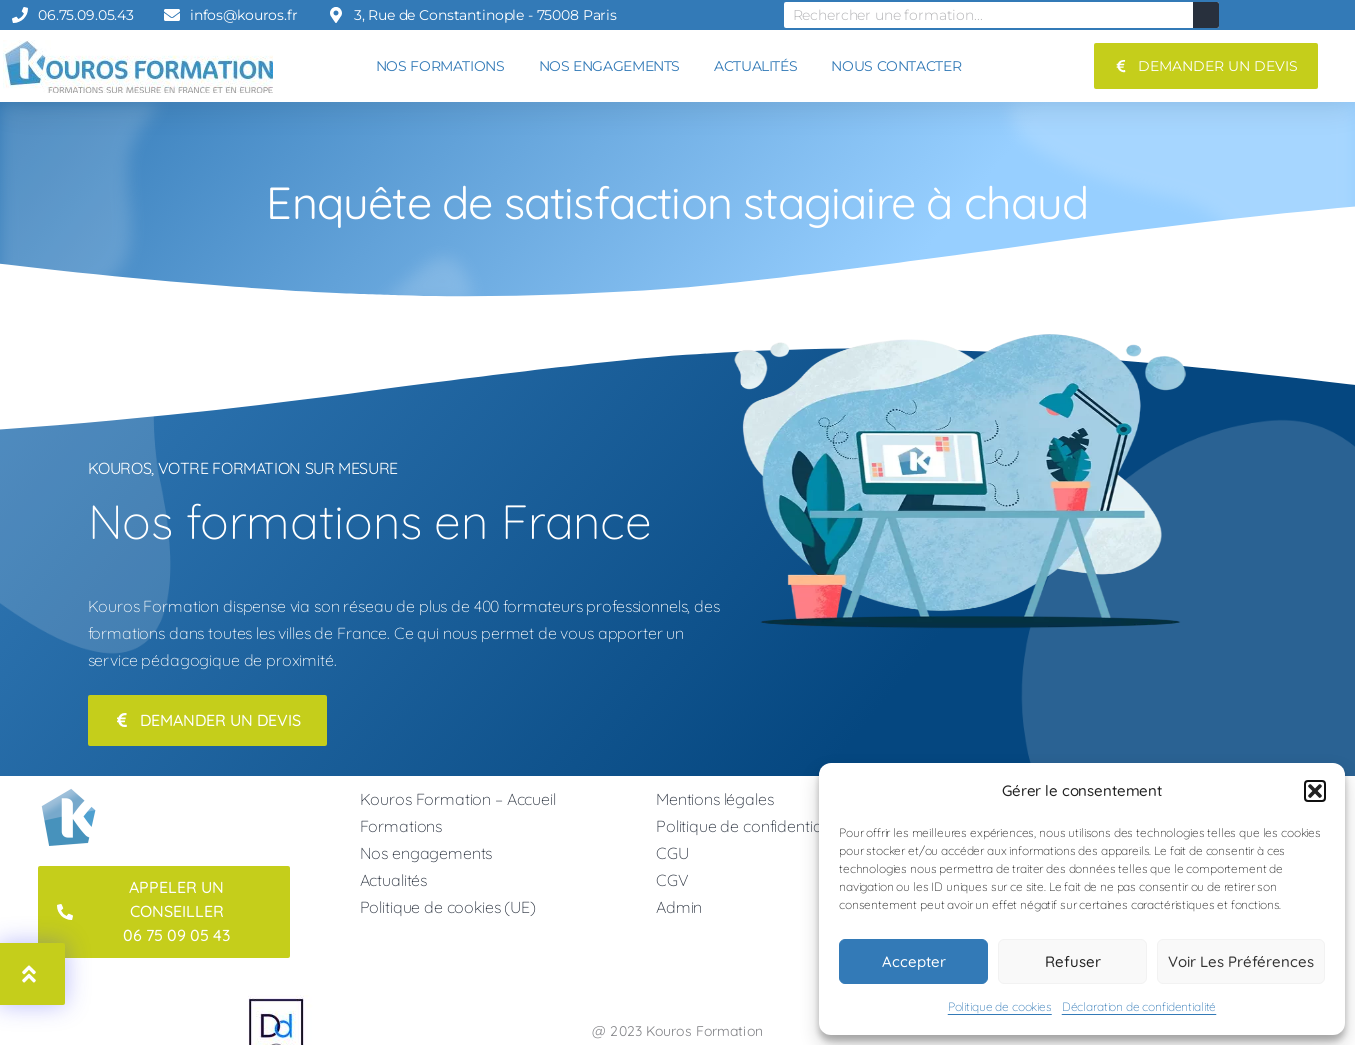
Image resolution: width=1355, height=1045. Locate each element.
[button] (1315, 791)
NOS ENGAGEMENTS (609, 66)
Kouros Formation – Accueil (458, 802)
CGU (672, 856)
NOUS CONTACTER (896, 66)
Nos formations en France (370, 521)
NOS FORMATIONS (440, 66)
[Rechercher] (1206, 15)
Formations (401, 829)
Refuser (1073, 961)
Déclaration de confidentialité (1139, 1006)
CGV (672, 883)
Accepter (914, 961)
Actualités (394, 883)
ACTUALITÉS (755, 66)
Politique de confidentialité (749, 829)
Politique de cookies (1000, 1006)
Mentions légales (715, 802)
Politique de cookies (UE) (448, 910)
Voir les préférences (1241, 961)
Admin (679, 910)
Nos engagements (426, 856)
